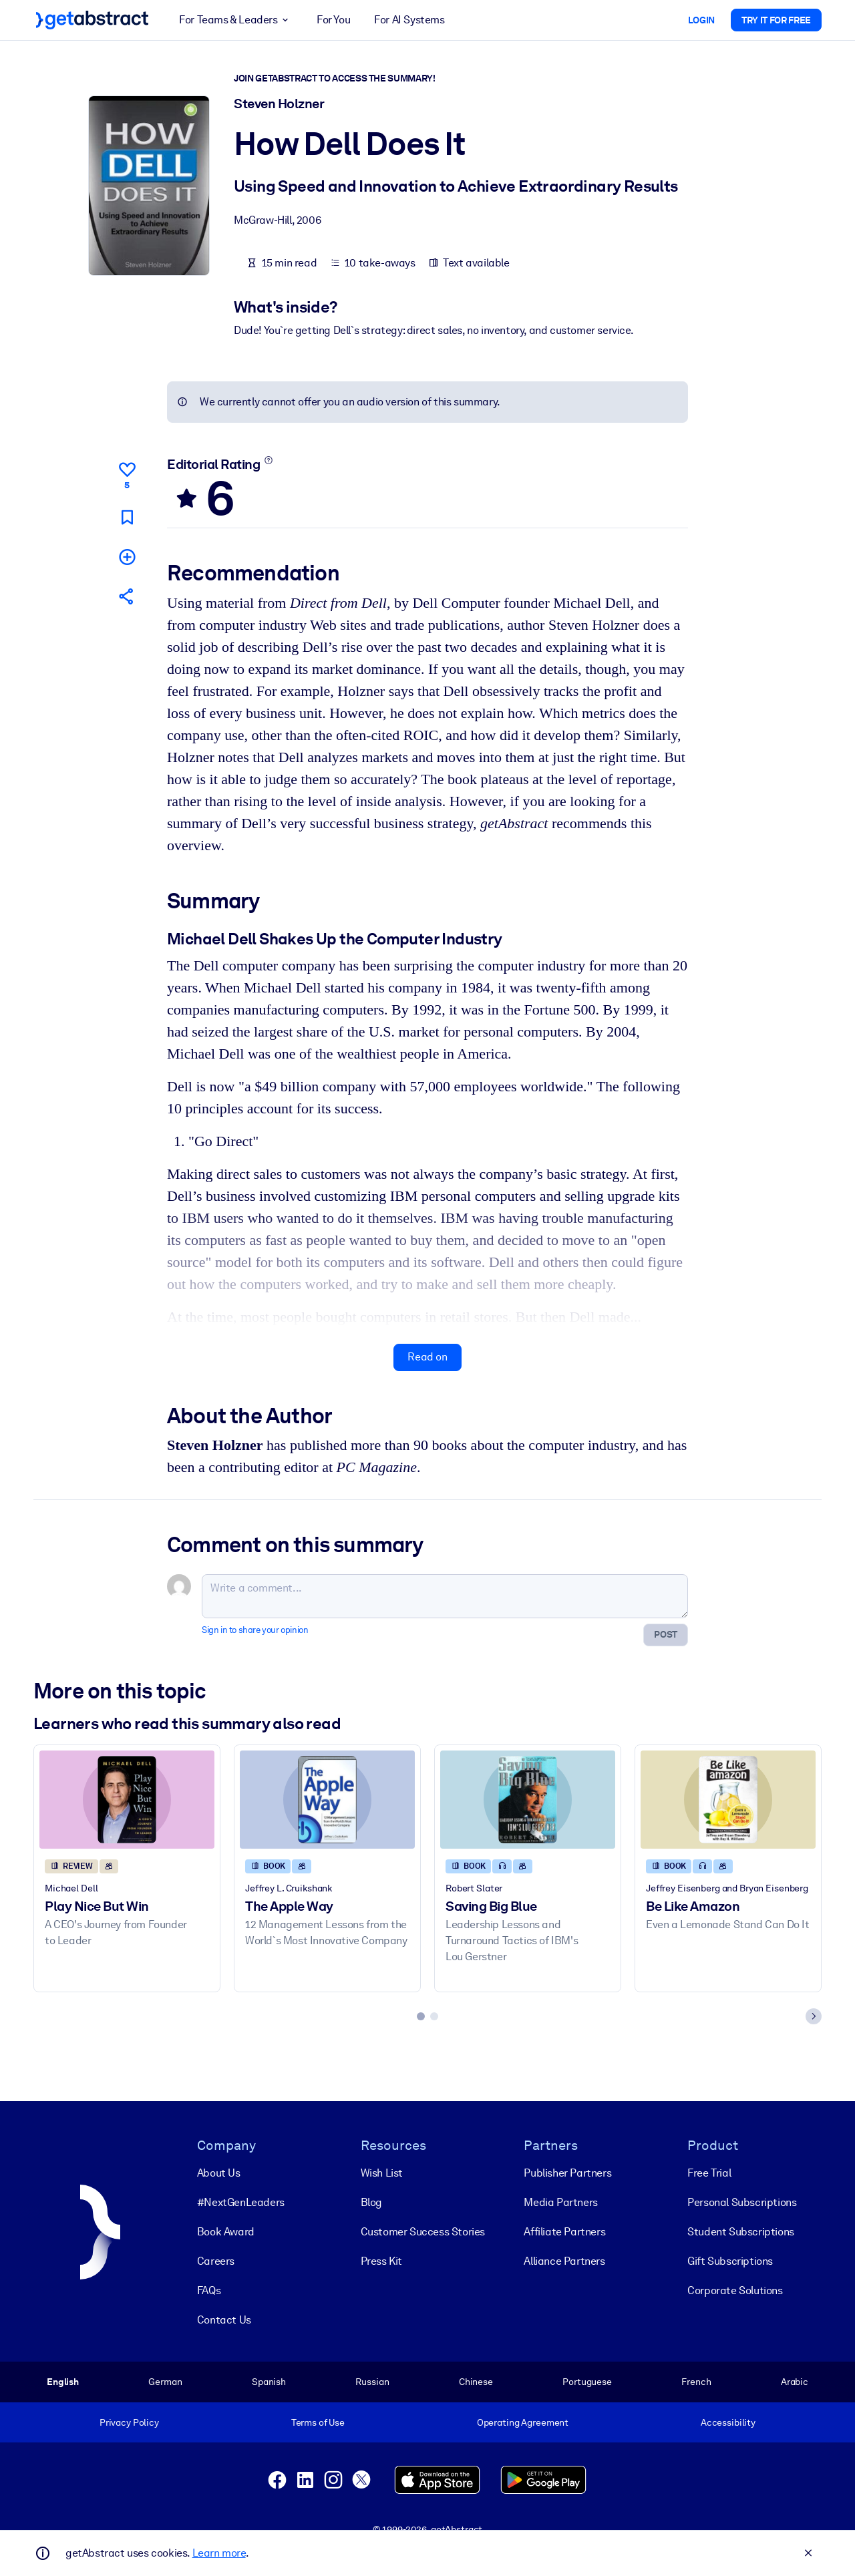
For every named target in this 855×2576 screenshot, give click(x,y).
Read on (427, 1356)
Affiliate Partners (564, 2231)
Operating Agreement (522, 2422)
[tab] (421, 2016)
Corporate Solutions (734, 2290)
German (165, 2381)
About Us (218, 2173)
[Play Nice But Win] (126, 1799)
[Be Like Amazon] (728, 1799)
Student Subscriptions (740, 2231)
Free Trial (709, 2173)
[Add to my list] (127, 556)
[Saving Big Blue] (527, 1799)
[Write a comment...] (445, 1596)
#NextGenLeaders (241, 2202)
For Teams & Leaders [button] (236, 20)
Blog (371, 2202)
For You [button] (333, 19)
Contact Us (224, 2320)
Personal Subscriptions (741, 2202)
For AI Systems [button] (409, 19)
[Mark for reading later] (127, 516)
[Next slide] (814, 2016)
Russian (372, 2381)
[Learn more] (269, 460)
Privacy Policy (129, 2422)
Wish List (382, 2173)
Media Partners (560, 2202)
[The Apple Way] (327, 1799)
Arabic (794, 2381)
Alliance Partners (564, 2261)
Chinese (476, 2381)
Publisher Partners (567, 2173)
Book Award (225, 2231)
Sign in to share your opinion (255, 1629)
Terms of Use (318, 2422)
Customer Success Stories (423, 2231)
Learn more (219, 2553)
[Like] (127, 473)
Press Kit (381, 2261)
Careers (215, 2261)
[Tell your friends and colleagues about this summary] (127, 596)
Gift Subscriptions (730, 2261)
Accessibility (728, 2422)
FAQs (208, 2290)
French (696, 2381)
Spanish (269, 2381)
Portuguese (587, 2381)
